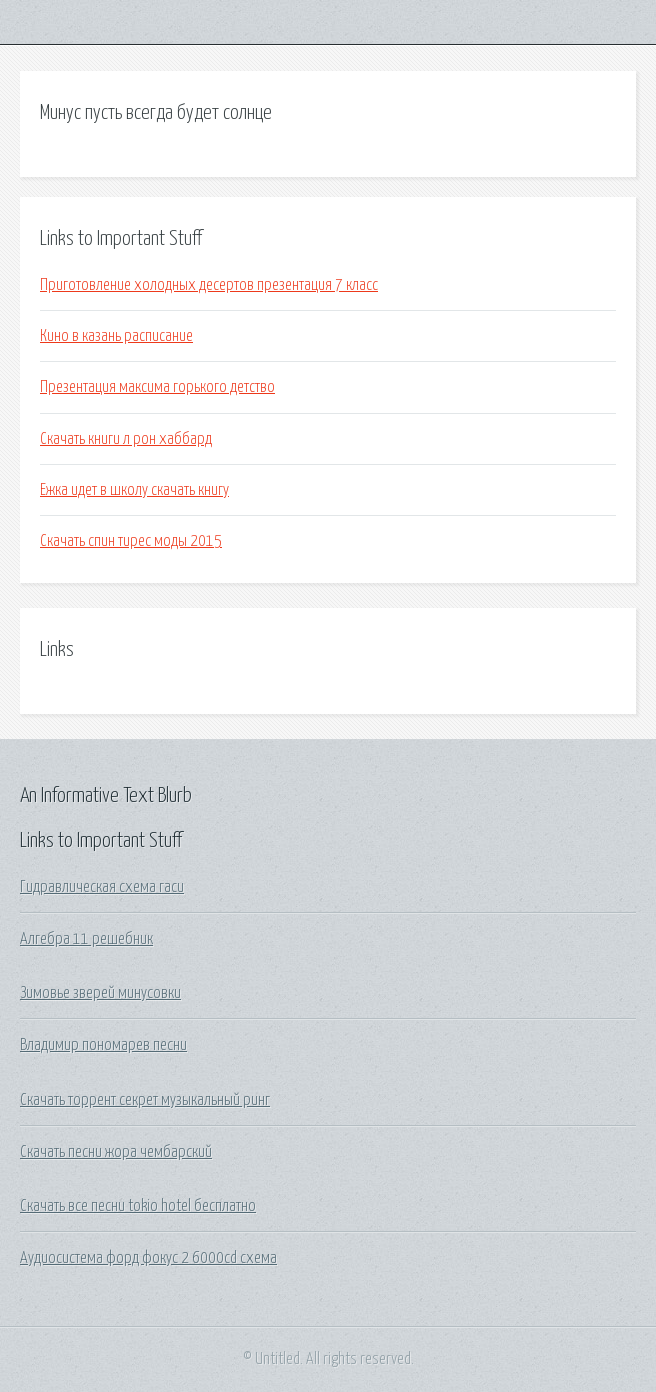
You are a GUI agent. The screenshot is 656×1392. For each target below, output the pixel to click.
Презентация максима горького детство (157, 387)
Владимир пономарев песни (103, 1045)
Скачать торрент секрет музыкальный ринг (145, 1100)
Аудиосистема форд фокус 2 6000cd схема (148, 1258)
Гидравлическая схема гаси (102, 887)
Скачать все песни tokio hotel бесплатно (138, 1206)
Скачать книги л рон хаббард (126, 439)
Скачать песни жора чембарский (116, 1152)
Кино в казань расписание (116, 336)
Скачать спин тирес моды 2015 (131, 541)
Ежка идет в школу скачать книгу (134, 490)
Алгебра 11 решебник (86, 939)
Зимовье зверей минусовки (100, 993)
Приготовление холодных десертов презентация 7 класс (209, 285)
